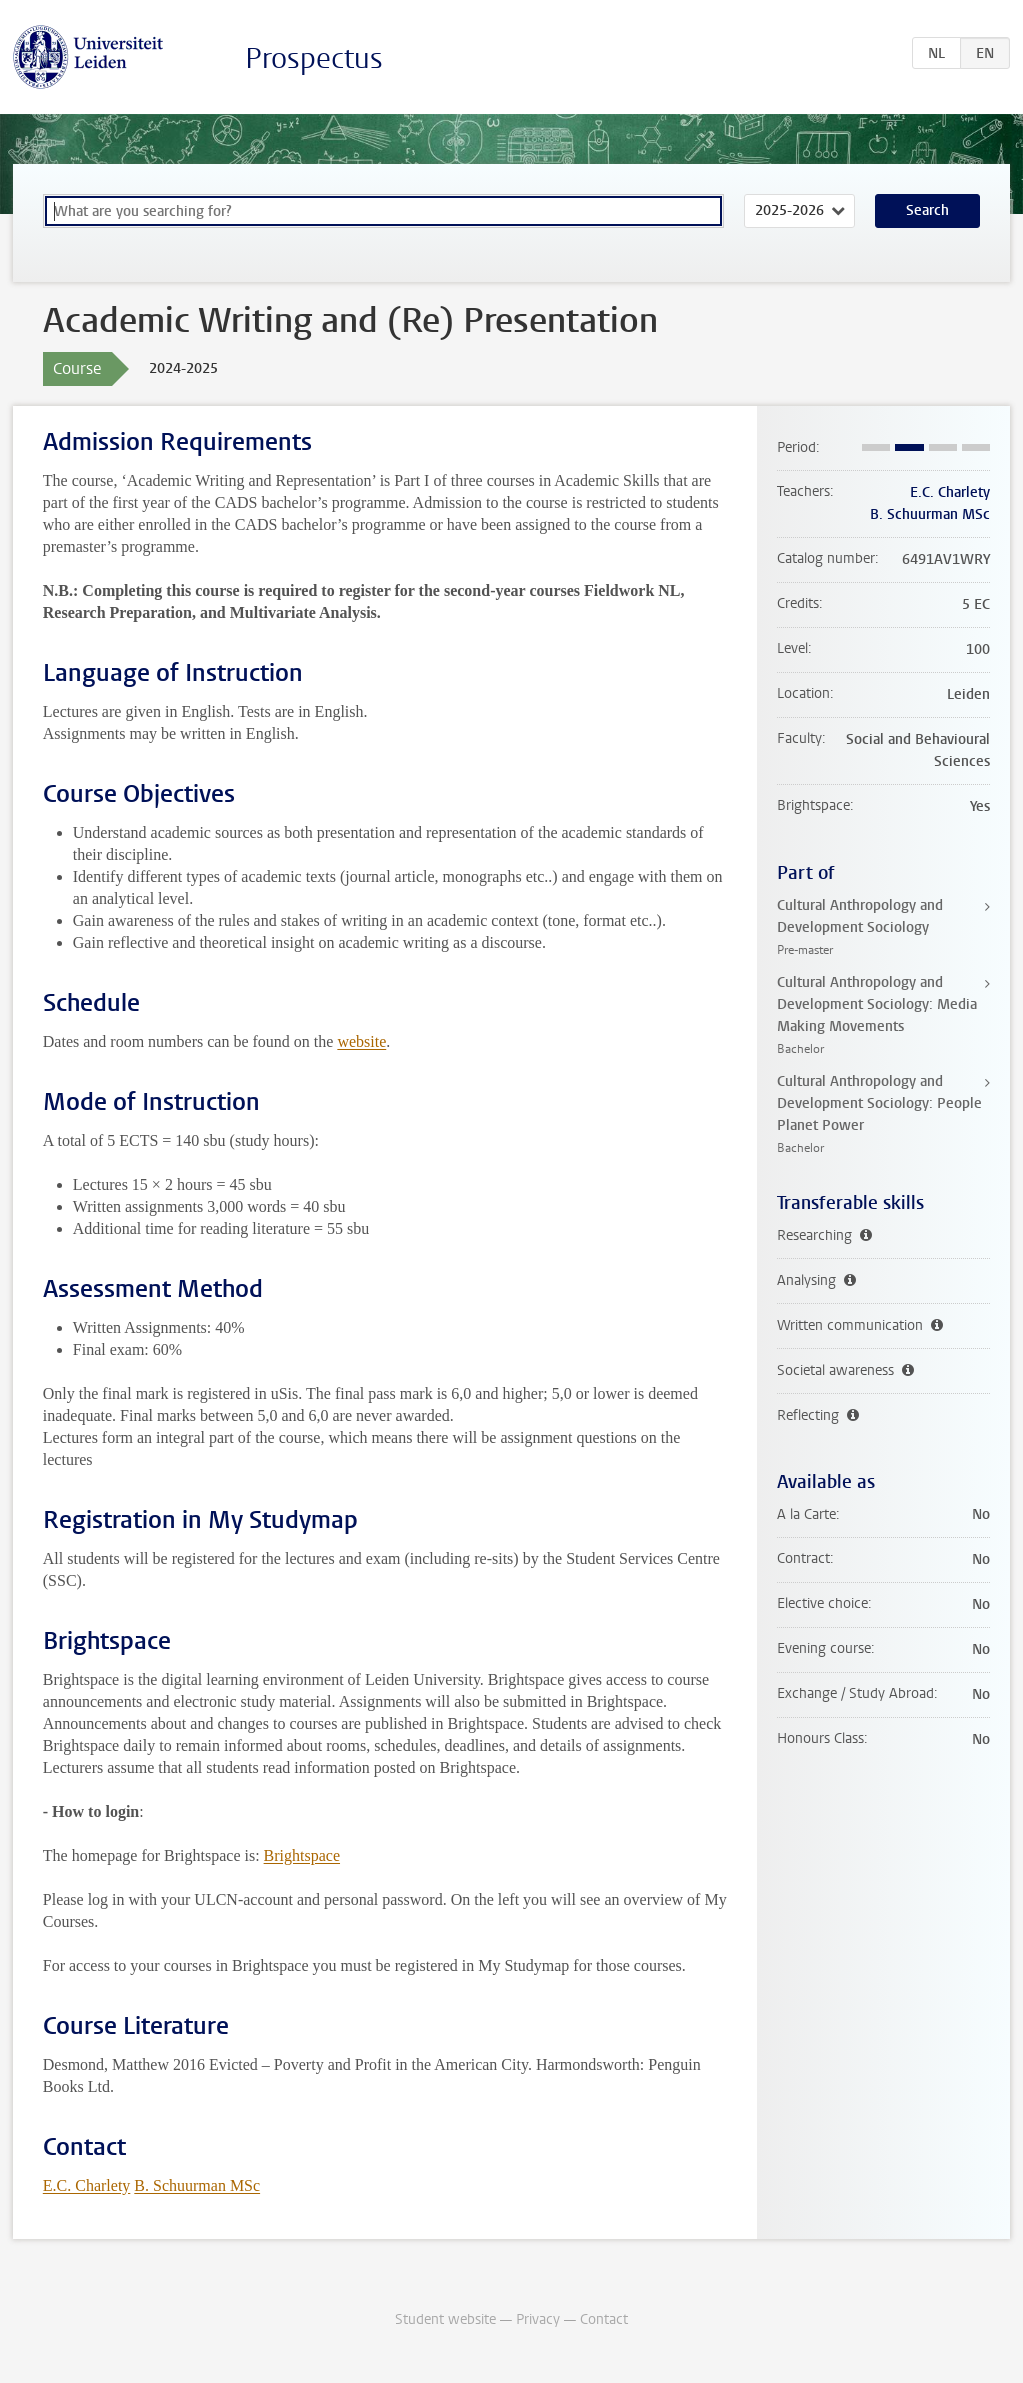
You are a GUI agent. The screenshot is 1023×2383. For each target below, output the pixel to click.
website (361, 1041)
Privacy (538, 2319)
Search (927, 210)
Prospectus (314, 58)
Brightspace (302, 1855)
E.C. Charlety (87, 2185)
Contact (604, 2319)
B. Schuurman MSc (197, 2185)
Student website (445, 2319)
